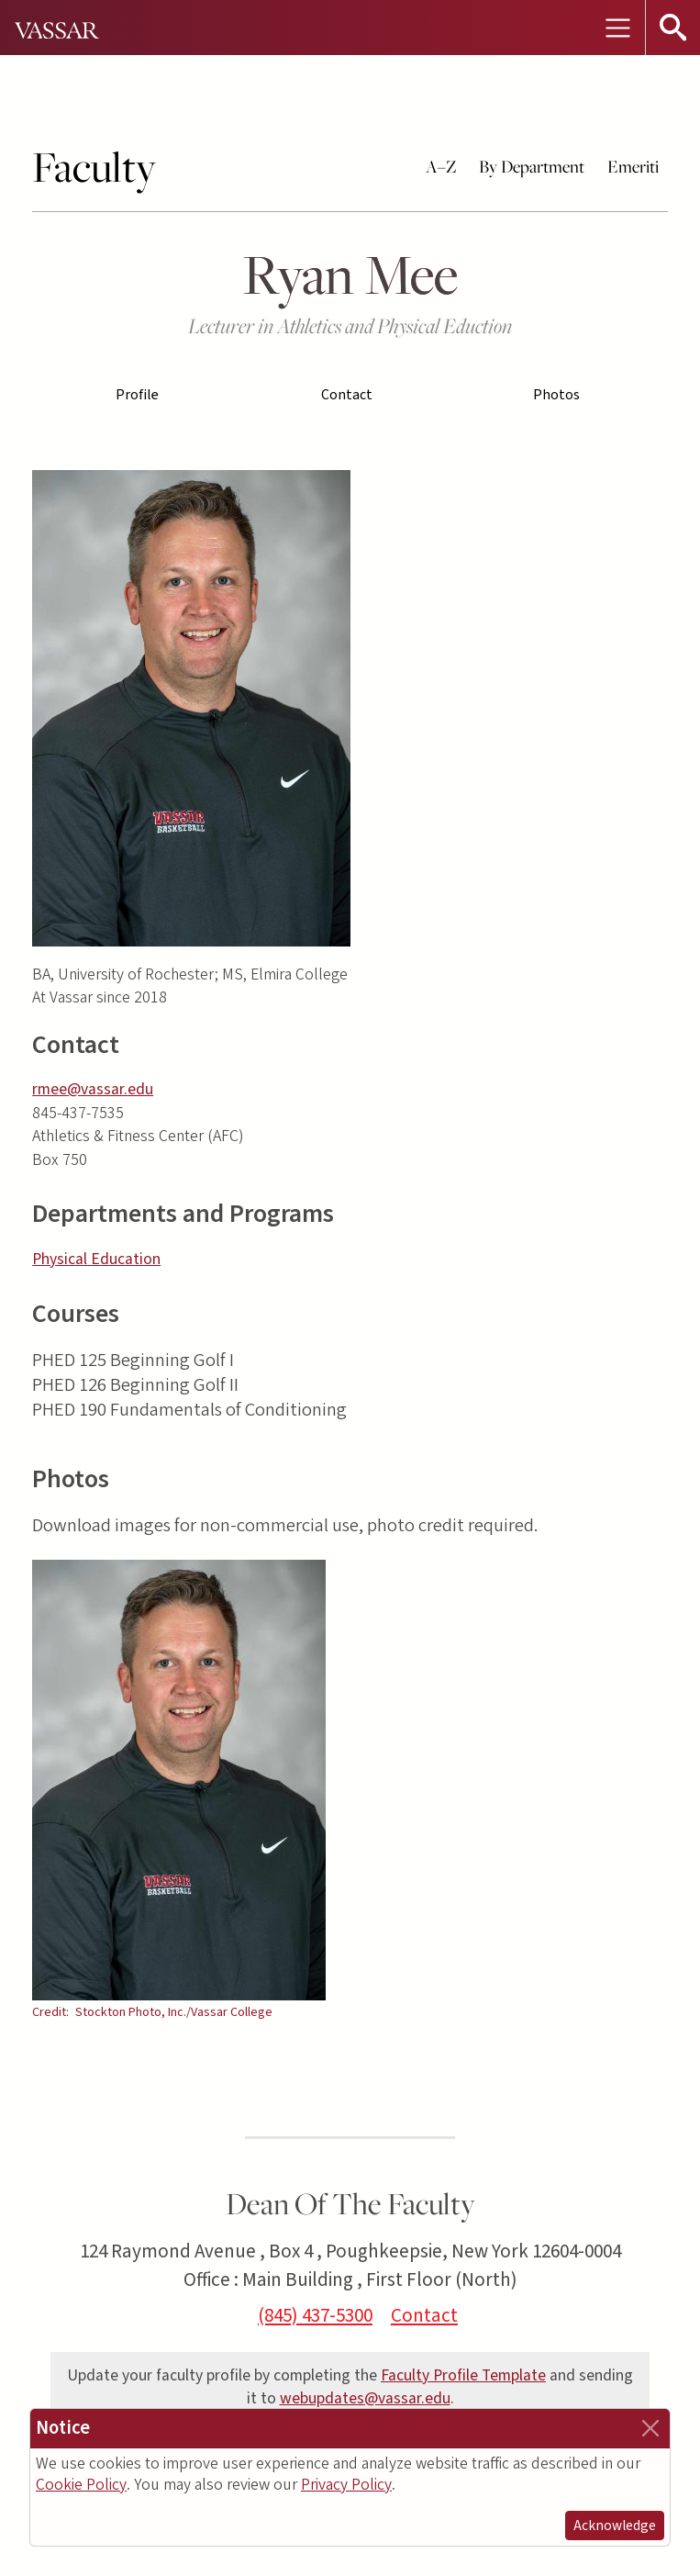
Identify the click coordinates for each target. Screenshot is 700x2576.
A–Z (441, 166)
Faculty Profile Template (463, 2375)
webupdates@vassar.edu (365, 2398)
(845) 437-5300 (315, 2315)
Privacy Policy (346, 2484)
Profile (137, 395)
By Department (531, 166)
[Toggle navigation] (617, 27)
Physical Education (96, 1259)
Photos (556, 395)
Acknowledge (614, 2525)
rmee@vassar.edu (92, 1089)
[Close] (650, 2428)
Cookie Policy (81, 2484)
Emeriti (633, 166)
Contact (346, 395)
